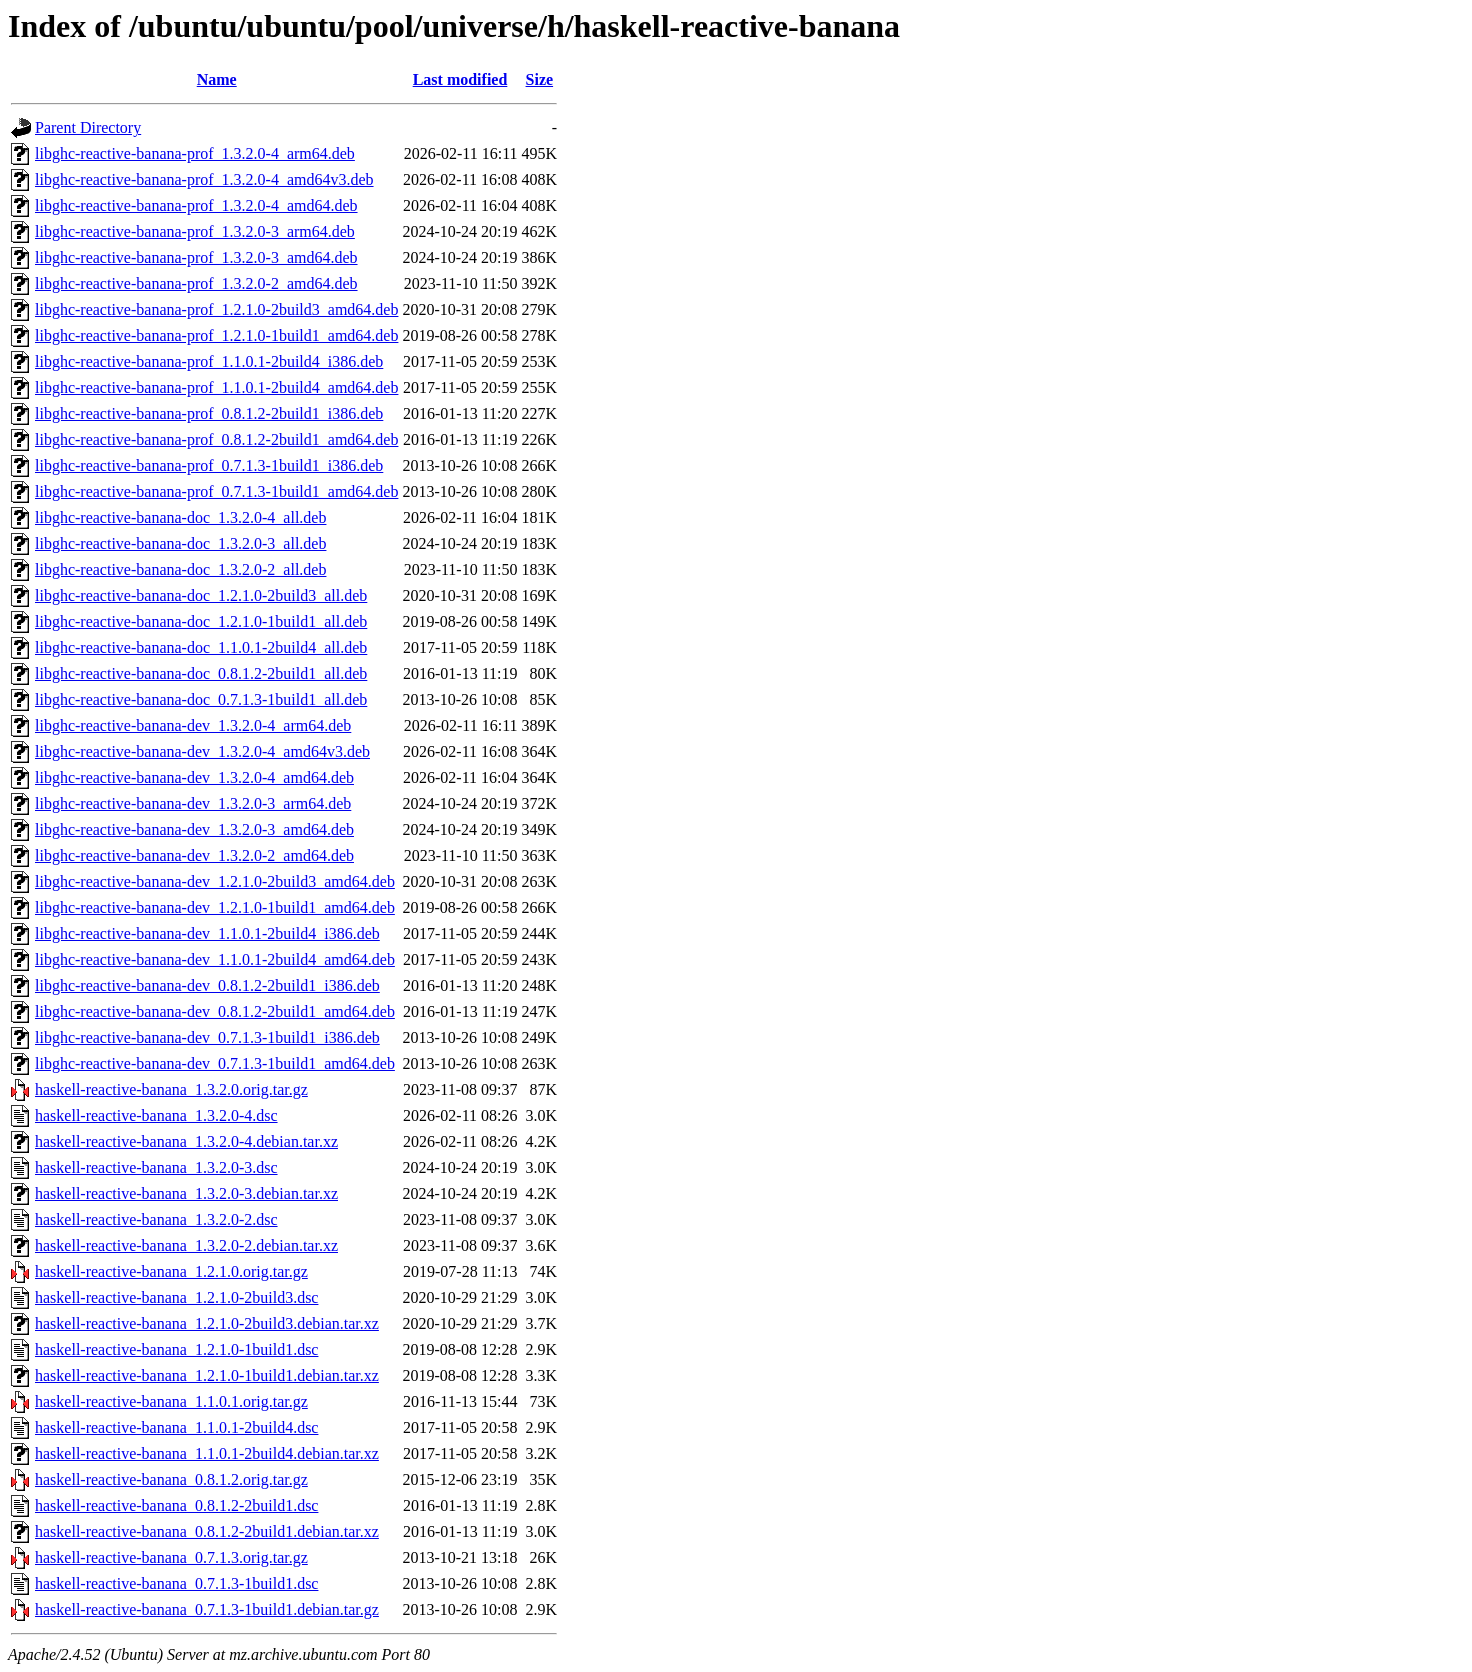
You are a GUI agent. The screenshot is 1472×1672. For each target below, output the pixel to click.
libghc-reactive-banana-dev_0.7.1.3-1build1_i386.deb (207, 1037)
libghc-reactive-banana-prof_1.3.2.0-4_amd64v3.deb (204, 179)
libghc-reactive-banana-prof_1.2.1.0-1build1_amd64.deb (216, 335)
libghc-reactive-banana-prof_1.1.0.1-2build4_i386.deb (209, 361)
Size (540, 79)
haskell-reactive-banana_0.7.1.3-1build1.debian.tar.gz (207, 1609)
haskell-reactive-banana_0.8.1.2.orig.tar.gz (171, 1479)
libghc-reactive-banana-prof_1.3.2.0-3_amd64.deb (196, 257)
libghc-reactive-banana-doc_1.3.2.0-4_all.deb (180, 517)
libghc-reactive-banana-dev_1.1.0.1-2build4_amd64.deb (215, 959)
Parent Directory (88, 127)
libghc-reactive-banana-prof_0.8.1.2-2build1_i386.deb (209, 413)
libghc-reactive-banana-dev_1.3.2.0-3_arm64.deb (193, 803)
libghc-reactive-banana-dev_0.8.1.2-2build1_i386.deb (207, 985)
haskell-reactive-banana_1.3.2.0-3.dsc (156, 1167)
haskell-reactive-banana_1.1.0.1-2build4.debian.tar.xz (207, 1453)
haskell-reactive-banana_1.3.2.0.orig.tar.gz (171, 1089)
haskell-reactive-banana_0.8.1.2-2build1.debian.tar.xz (207, 1531)
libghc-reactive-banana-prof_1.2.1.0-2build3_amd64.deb (216, 309)
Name (217, 79)
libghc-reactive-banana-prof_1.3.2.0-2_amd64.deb (196, 283)
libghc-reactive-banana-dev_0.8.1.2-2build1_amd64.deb (215, 1011)
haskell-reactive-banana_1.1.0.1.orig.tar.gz (171, 1401)
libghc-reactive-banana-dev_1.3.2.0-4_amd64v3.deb (202, 751)
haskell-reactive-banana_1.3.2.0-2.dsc (156, 1219)
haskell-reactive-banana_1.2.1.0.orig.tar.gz (171, 1271)
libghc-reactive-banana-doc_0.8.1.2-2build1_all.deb (201, 673)
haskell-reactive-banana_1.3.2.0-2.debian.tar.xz (186, 1245)
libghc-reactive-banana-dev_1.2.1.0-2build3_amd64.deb (215, 881)
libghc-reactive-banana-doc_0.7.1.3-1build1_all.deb (201, 699)
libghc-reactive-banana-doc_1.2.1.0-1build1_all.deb (201, 621)
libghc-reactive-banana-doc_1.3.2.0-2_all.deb (180, 569)
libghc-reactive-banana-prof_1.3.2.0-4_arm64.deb (195, 153)
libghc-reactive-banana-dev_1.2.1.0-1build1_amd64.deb (215, 907)
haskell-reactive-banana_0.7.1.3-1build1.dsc (176, 1583)
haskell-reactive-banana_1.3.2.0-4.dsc (156, 1115)
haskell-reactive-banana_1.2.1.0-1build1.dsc (176, 1349)
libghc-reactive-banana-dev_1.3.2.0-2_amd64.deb (194, 855)
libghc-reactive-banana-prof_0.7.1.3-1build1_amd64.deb (216, 491)
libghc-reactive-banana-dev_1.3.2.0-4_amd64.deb (194, 777)
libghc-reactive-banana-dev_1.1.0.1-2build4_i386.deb (207, 933)
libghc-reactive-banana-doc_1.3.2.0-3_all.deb (180, 543)
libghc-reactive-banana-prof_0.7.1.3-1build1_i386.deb (209, 465)
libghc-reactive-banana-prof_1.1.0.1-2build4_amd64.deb (216, 387)
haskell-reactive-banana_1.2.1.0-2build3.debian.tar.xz (207, 1323)
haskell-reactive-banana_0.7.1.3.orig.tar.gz (171, 1557)
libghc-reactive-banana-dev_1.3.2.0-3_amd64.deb (194, 829)
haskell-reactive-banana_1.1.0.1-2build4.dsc (176, 1427)
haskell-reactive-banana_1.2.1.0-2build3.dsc (176, 1297)
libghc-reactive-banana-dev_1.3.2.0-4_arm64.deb (193, 725)
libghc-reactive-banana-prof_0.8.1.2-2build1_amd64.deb (216, 439)
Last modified (460, 79)
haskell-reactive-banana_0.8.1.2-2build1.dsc (176, 1505)
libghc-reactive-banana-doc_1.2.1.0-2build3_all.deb (201, 595)
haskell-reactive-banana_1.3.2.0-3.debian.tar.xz (186, 1193)
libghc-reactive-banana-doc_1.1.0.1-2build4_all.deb (201, 647)
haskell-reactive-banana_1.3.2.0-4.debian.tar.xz (186, 1141)
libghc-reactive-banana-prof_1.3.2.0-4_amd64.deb (196, 205)
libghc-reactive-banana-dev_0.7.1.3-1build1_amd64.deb (215, 1063)
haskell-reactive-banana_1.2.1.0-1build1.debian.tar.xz (207, 1375)
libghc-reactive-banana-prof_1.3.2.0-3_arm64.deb (195, 231)
